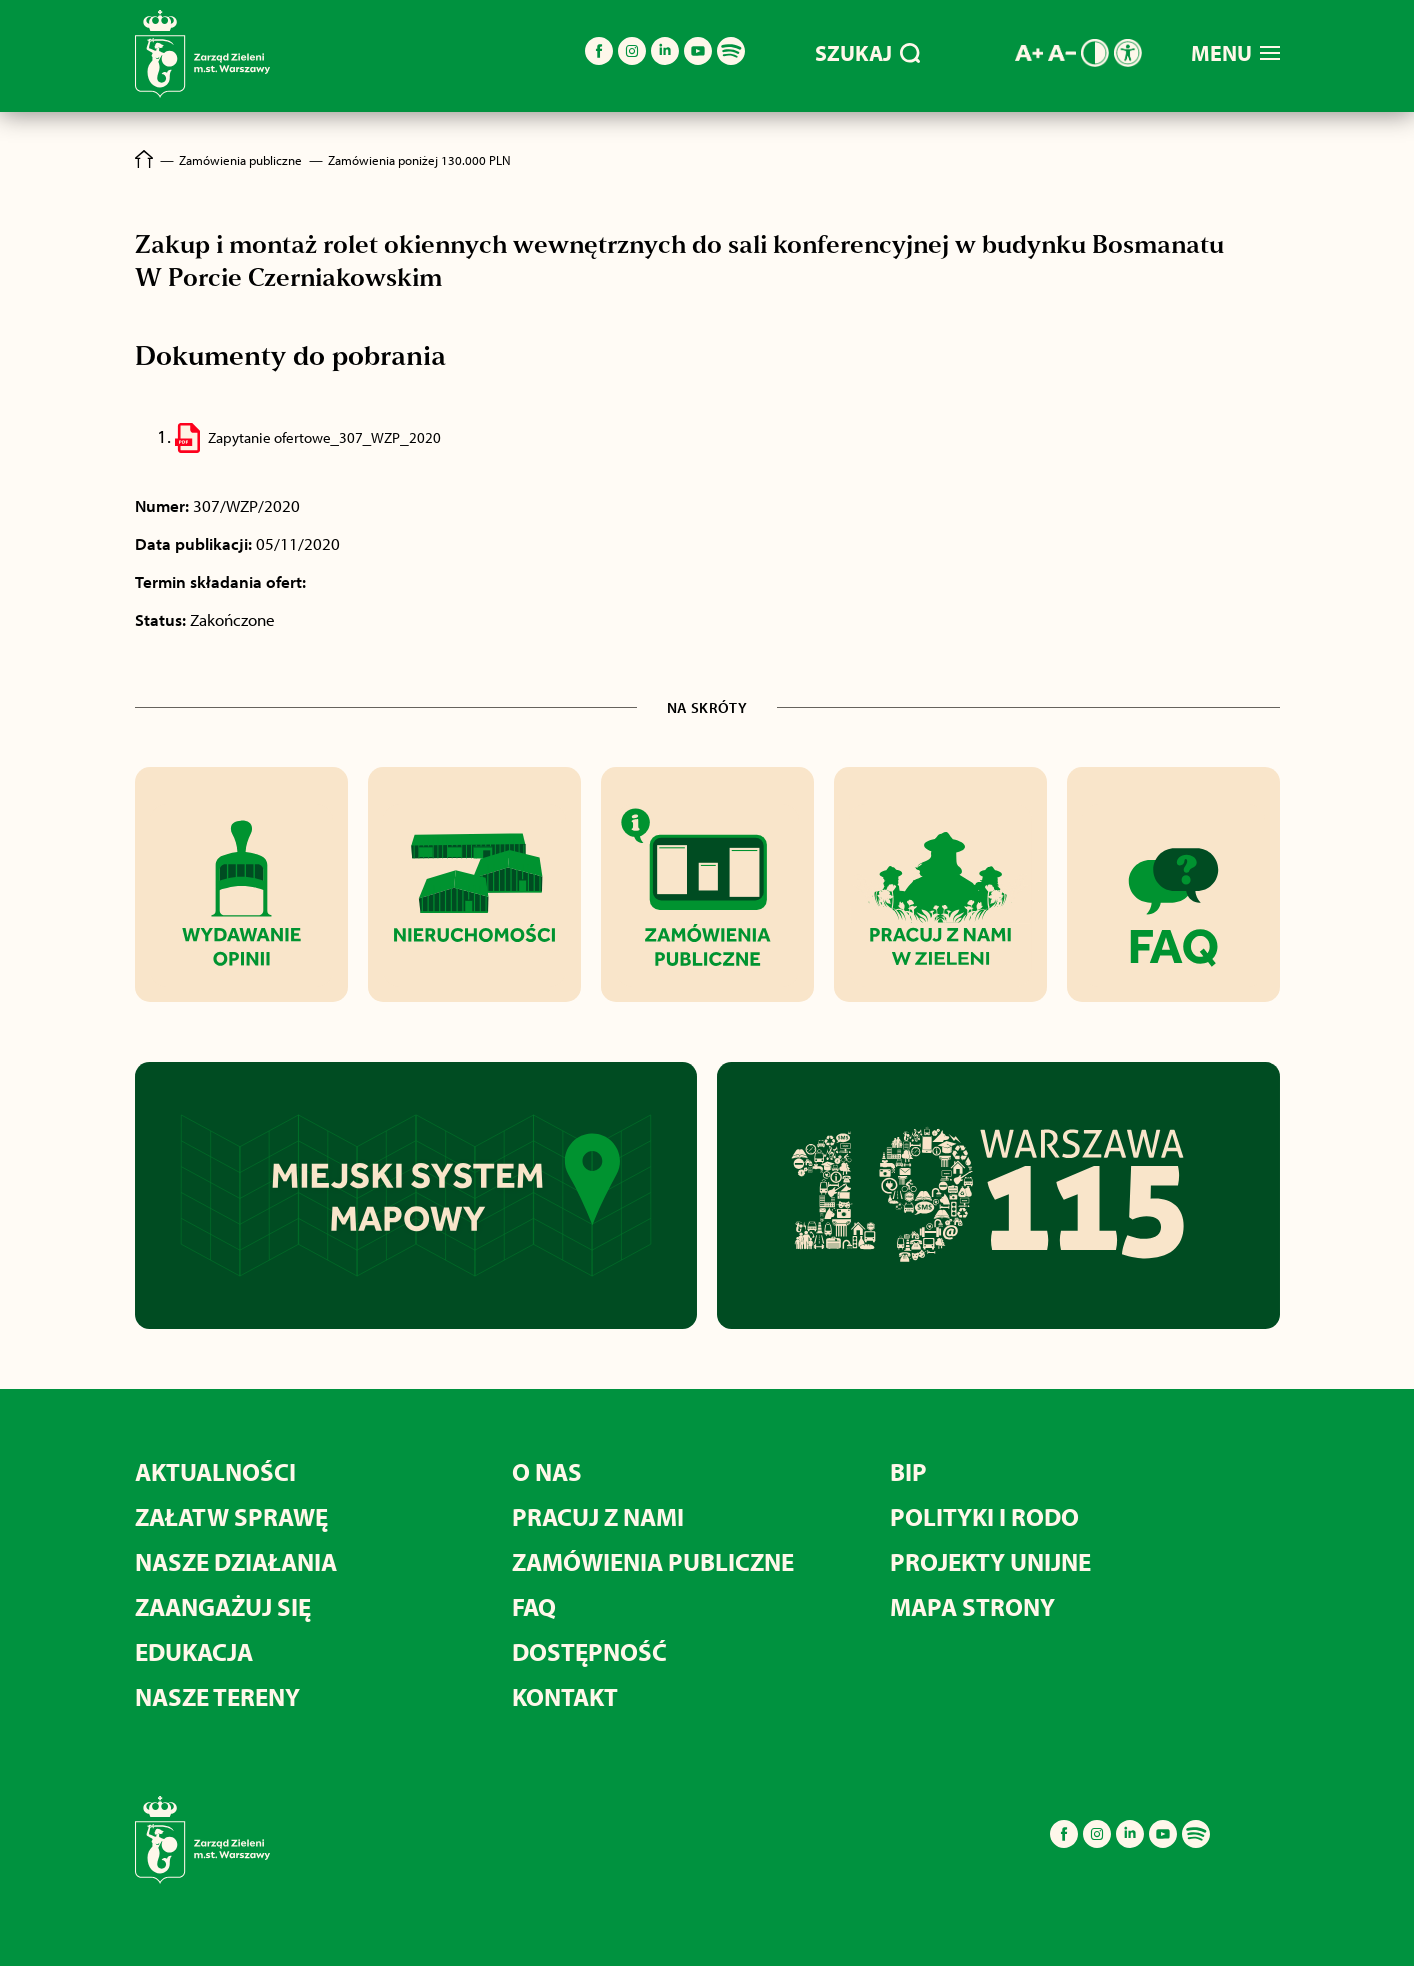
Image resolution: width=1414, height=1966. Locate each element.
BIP (908, 1471)
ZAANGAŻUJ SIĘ (223, 1606)
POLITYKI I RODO (984, 1516)
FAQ (534, 1606)
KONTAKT (565, 1696)
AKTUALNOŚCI (215, 1471)
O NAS (547, 1471)
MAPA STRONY (972, 1606)
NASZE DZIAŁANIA (236, 1561)
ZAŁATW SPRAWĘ (231, 1516)
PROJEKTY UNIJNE (990, 1561)
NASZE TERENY (217, 1696)
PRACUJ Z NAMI (598, 1516)
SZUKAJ (867, 53)
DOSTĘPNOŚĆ (589, 1651)
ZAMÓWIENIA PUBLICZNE (653, 1561)
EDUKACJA (194, 1651)
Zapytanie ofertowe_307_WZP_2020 (324, 437)
